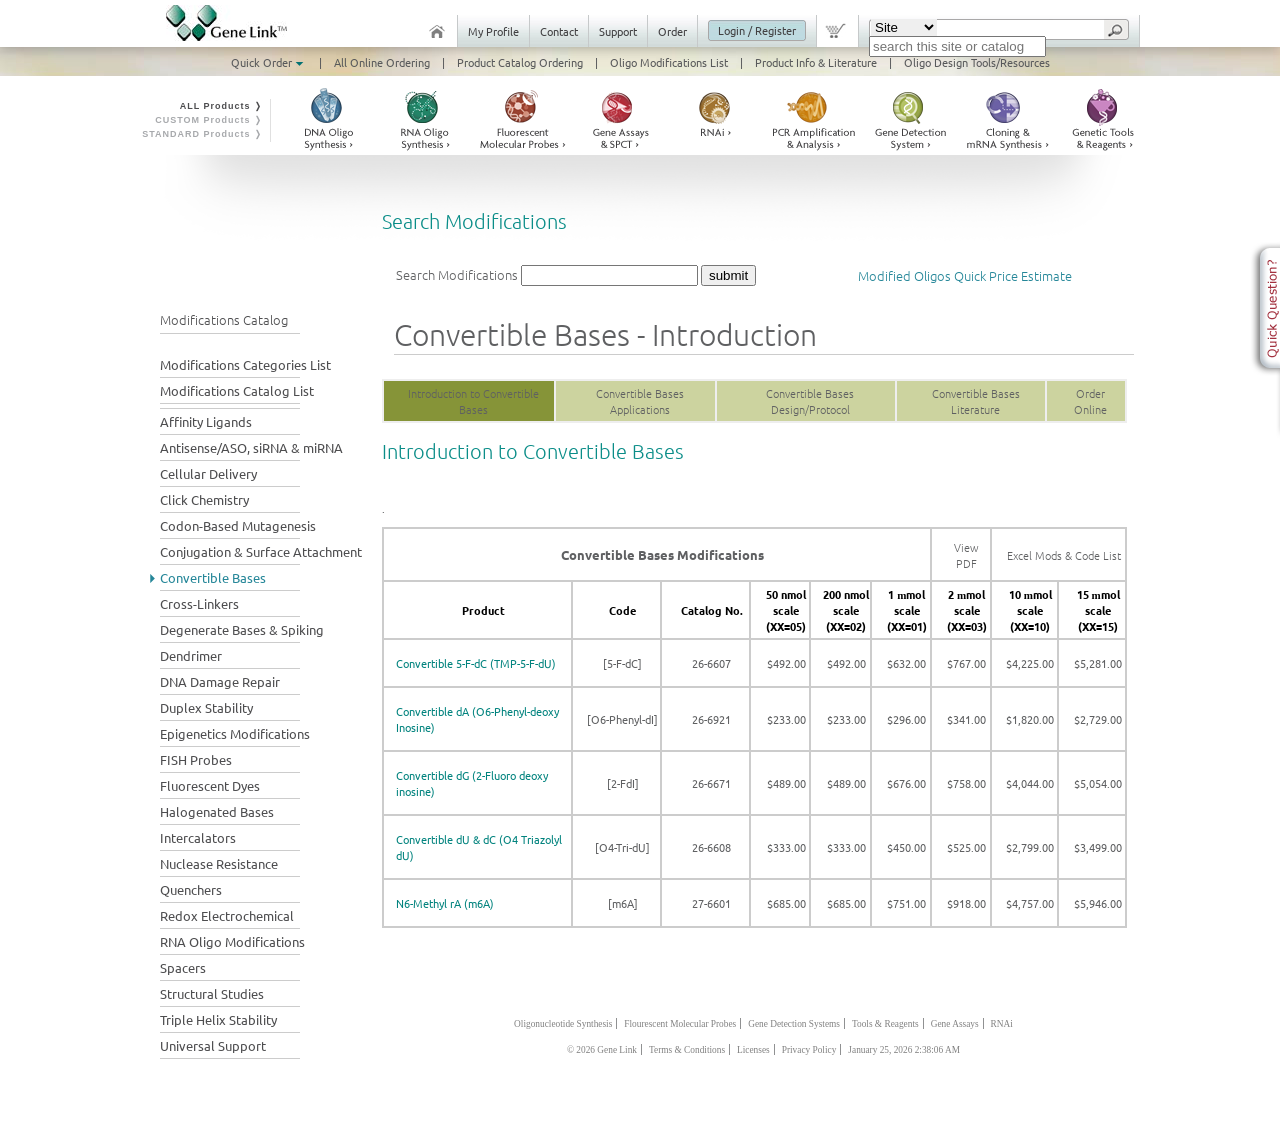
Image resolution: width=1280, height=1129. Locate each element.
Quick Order (269, 62)
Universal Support (213, 1045)
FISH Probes (196, 759)
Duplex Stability (206, 707)
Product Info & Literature (816, 62)
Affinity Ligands (206, 421)
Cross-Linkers (199, 603)
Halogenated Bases (217, 811)
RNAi (1002, 1024)
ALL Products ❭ (221, 106)
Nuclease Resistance (219, 863)
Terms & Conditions (687, 1050)
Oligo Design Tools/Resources (977, 62)
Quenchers (191, 889)
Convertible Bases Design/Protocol (810, 401)
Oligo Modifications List (669, 62)
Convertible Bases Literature (976, 401)
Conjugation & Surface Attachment (261, 551)
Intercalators (198, 837)
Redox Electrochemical (227, 915)
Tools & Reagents (885, 1024)
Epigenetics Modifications (235, 733)
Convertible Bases (213, 577)
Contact (559, 31)
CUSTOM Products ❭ (209, 120)
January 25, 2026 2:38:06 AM (904, 1050)
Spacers (183, 967)
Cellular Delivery (208, 473)
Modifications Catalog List (237, 390)
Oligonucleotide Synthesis (563, 1024)
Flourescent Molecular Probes (680, 1024)
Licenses (753, 1050)
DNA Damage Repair (220, 681)
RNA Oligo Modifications (232, 941)
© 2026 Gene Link (602, 1050)
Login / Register (757, 30)
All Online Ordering (382, 62)
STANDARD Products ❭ (202, 134)
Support (618, 31)
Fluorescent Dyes (210, 785)
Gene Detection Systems (794, 1024)
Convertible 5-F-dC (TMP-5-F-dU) (476, 663)
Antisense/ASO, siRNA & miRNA (251, 447)
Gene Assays (955, 1024)
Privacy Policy (809, 1050)
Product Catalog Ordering (520, 62)
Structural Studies (212, 993)
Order (672, 31)
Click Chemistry (204, 499)
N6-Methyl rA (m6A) (445, 903)
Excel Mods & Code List (1064, 555)
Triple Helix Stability (218, 1019)
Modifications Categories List (245, 364)
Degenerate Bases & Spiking (242, 629)
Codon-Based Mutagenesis (238, 525)
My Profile (493, 31)
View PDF (966, 555)
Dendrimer (191, 655)
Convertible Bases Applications (640, 401)
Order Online (1090, 401)
